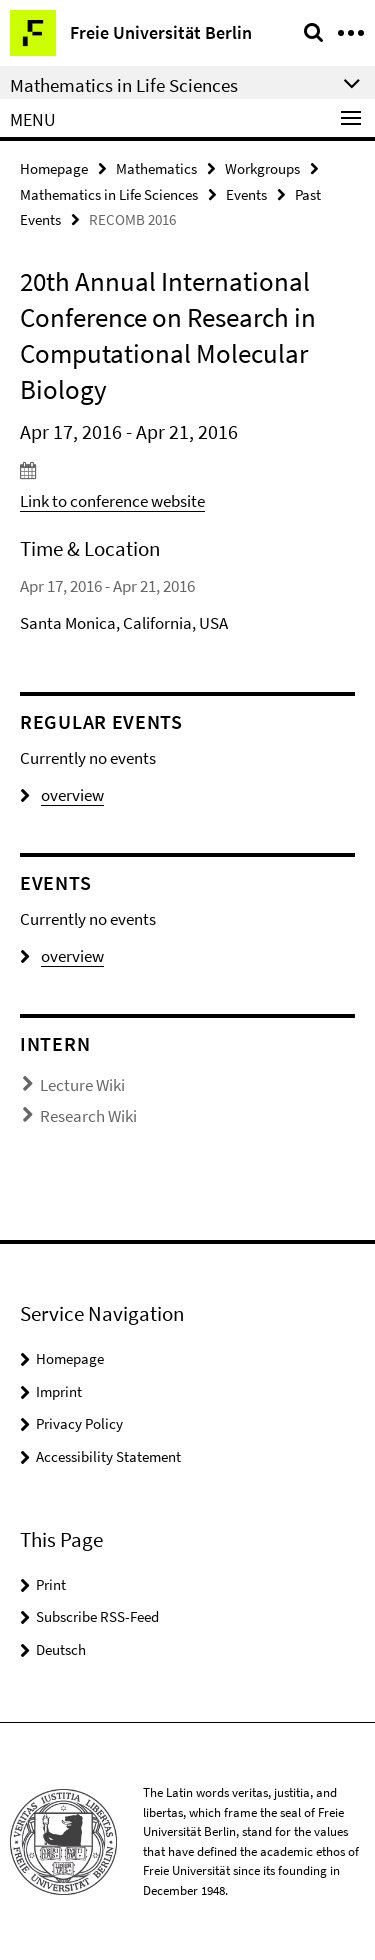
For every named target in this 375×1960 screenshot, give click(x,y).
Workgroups (262, 168)
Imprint (59, 1391)
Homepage (54, 168)
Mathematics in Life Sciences (109, 194)
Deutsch (61, 1649)
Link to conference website (112, 501)
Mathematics (156, 168)
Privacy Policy (79, 1423)
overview (62, 795)
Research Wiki (88, 1116)
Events (246, 194)
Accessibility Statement (108, 1456)
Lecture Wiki (82, 1085)
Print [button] (51, 1584)
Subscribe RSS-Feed (97, 1616)
